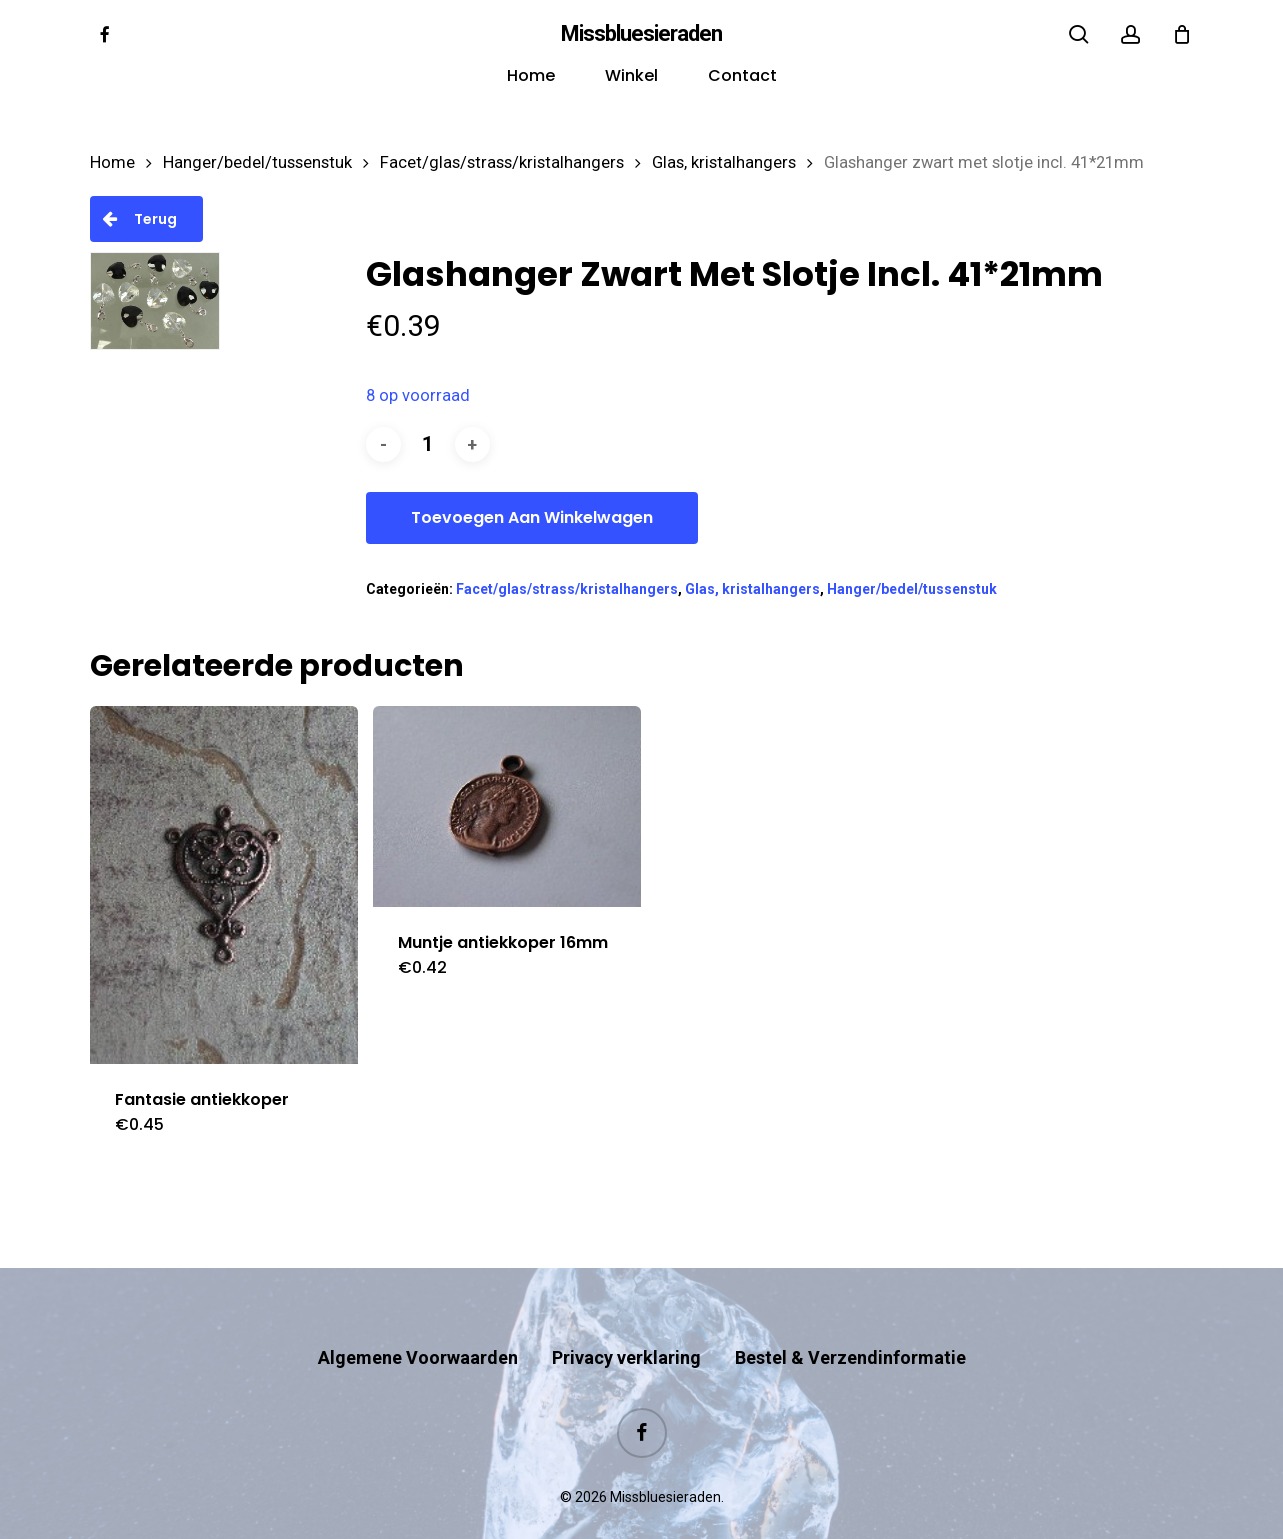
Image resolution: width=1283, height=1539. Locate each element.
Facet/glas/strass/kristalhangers (502, 162)
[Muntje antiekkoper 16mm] (507, 806)
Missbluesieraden (641, 34)
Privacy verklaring (626, 1318)
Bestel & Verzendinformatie (850, 1318)
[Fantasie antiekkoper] (224, 885)
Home (112, 162)
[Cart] (1182, 34)
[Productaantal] (428, 444)
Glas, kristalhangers (724, 162)
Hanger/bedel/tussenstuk (257, 162)
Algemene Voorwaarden (418, 1318)
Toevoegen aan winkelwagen (532, 517)
